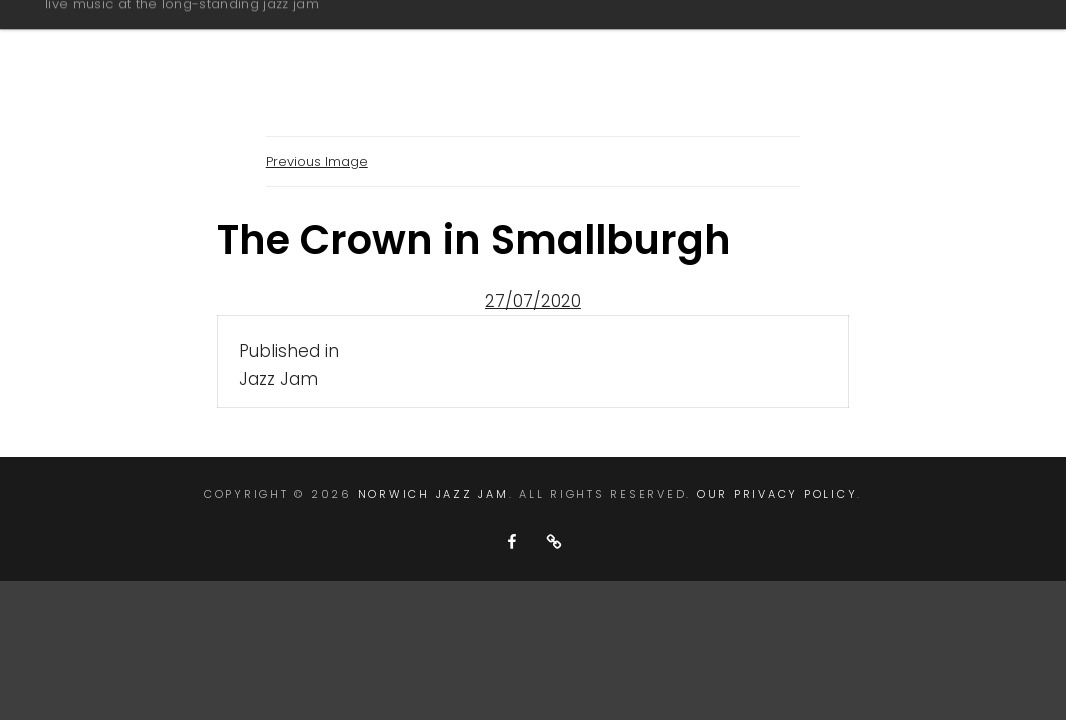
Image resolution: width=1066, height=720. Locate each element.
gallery (636, 43)
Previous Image (317, 161)
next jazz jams (796, 43)
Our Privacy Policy (777, 494)
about (518, 43)
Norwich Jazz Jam (181, 33)
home (409, 43)
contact (963, 43)
